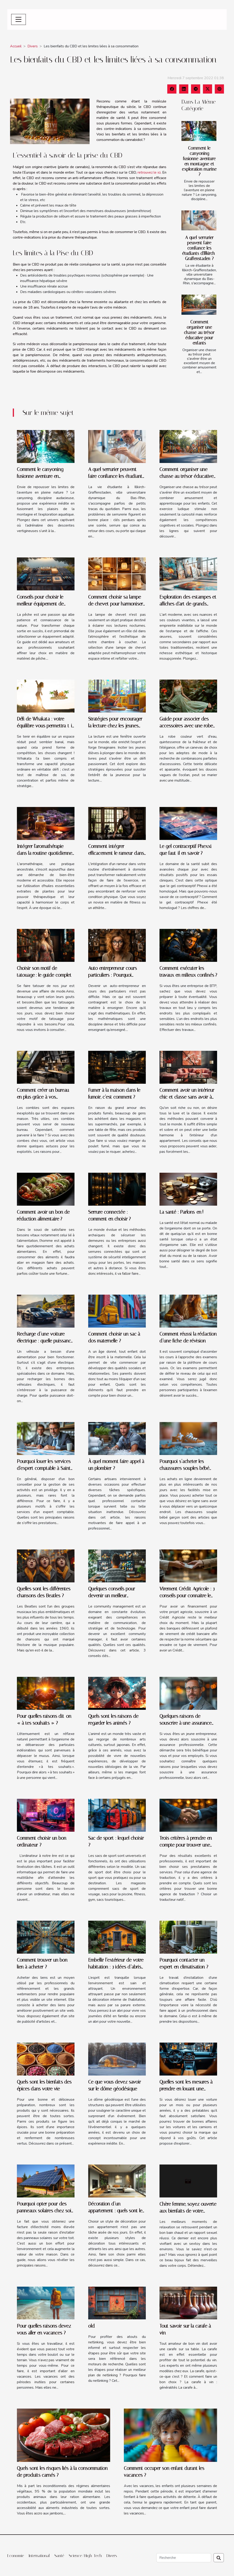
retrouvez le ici (149, 172)
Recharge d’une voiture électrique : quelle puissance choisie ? (45, 1340)
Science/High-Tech (85, 2555)
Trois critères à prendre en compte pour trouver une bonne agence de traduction (188, 1845)
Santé (59, 2555)
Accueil (15, 46)
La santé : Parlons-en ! (181, 1212)
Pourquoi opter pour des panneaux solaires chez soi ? (44, 2210)
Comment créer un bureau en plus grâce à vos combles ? (43, 1097)
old (91, 2326)
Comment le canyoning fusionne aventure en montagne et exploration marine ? (199, 161)
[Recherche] (183, 2557)
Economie (15, 2555)
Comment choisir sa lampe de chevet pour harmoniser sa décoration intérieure (115, 603)
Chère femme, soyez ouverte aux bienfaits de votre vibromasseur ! (188, 2211)
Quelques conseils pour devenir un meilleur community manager (111, 1595)
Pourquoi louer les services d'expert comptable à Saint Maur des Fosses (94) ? (44, 1468)
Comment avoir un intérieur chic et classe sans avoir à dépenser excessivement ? (187, 1097)
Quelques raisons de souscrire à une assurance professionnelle (186, 1723)
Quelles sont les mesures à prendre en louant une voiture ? (186, 2088)
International (39, 2555)
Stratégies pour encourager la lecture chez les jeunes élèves (115, 725)
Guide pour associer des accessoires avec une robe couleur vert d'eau (186, 725)
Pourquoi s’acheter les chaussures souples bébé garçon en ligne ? (184, 1468)
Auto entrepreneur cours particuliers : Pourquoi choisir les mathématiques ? (115, 975)
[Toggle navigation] (18, 19)
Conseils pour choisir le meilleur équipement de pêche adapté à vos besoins (45, 603)
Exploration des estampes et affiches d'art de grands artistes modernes (188, 603)
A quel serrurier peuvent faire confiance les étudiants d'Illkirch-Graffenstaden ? (199, 248)
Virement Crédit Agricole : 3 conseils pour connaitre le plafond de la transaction (187, 1595)
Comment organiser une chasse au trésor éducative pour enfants (199, 332)
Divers (32, 46)
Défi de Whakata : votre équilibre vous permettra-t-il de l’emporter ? (45, 725)
